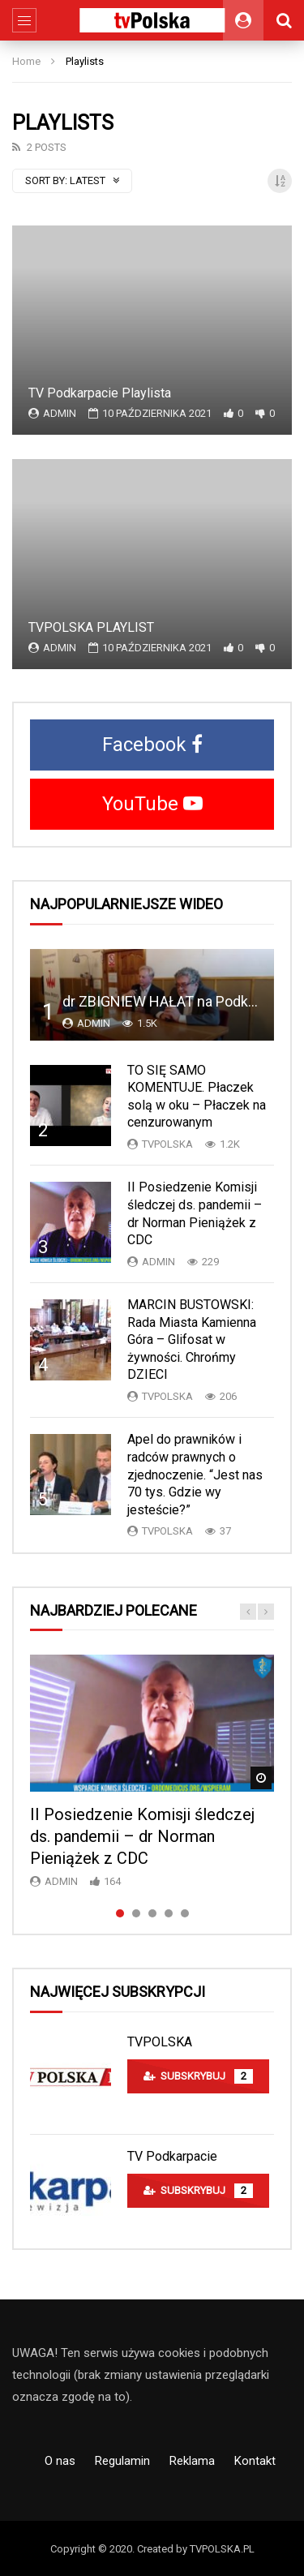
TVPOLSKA (159, 2042)
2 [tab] (136, 1913)
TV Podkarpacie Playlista (99, 393)
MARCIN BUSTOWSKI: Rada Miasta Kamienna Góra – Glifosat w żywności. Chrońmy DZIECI (191, 1339)
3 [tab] (152, 1913)
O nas (60, 2461)
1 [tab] (120, 1913)
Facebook (152, 744)
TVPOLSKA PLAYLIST (91, 627)
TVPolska (167, 1144)
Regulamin (122, 2461)
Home (26, 61)
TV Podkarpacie (172, 2156)
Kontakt (255, 2461)
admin (59, 413)
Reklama (192, 2461)
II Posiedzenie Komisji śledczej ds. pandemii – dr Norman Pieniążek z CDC (142, 1836)
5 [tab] (185, 1913)
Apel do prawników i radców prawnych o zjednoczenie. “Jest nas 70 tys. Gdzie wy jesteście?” (195, 1474)
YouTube (152, 803)
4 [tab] (169, 1913)
